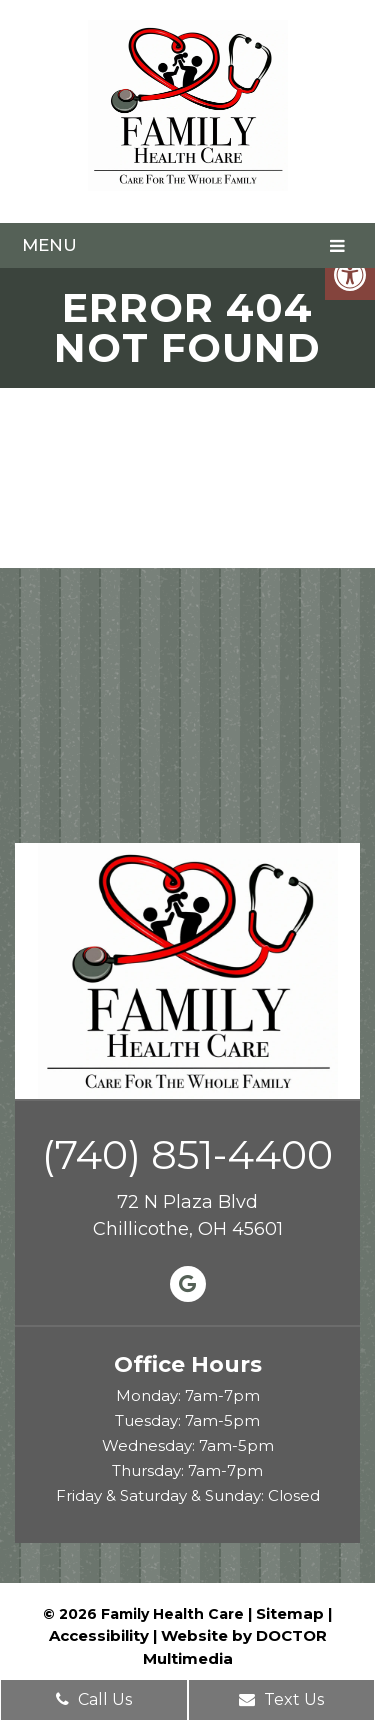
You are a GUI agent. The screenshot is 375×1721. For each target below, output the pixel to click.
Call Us (94, 1699)
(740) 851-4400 (187, 1155)
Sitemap (290, 1613)
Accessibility (99, 1635)
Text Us (281, 1699)
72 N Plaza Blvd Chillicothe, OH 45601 (188, 1215)
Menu (49, 245)
